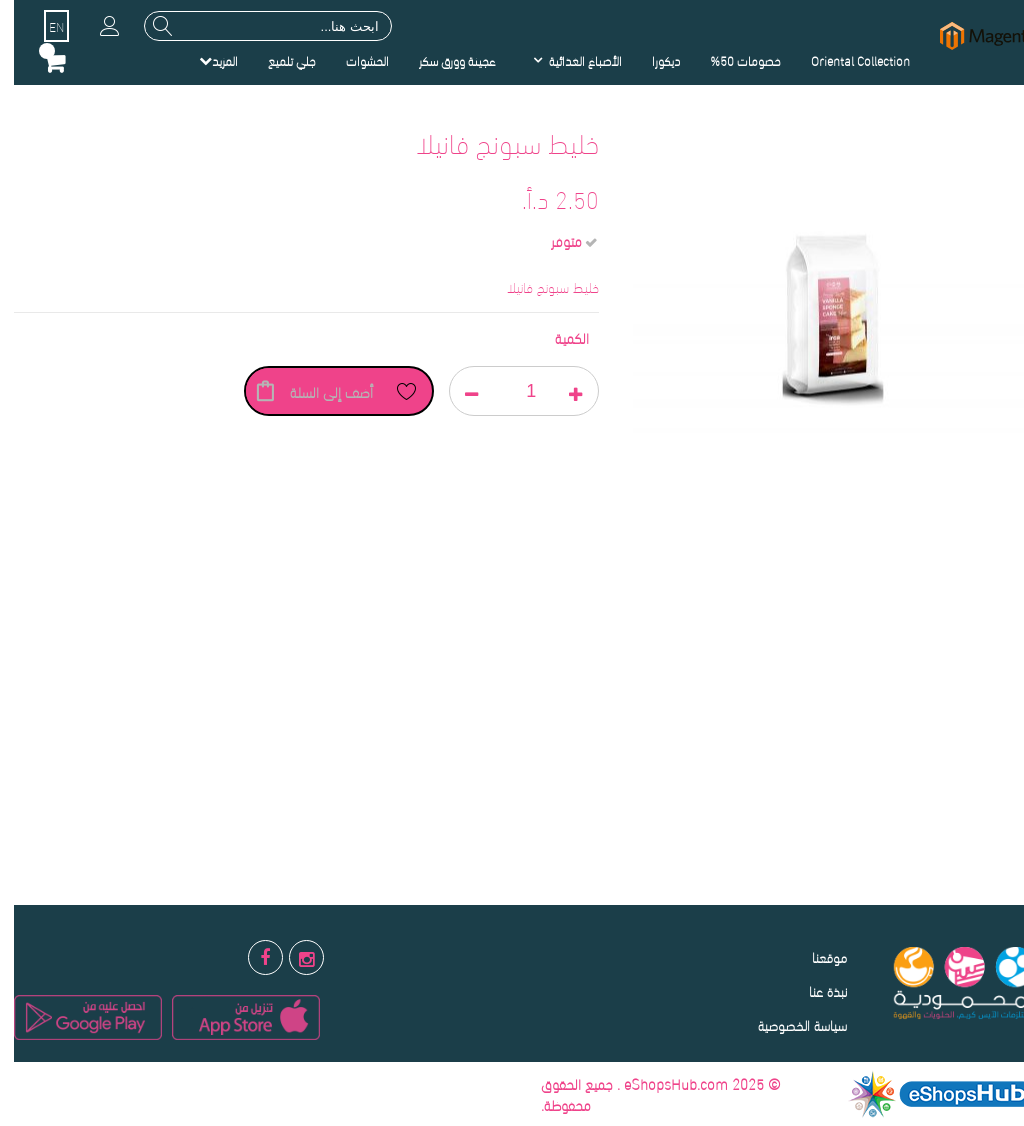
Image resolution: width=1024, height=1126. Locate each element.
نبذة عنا (814, 990)
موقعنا (815, 956)
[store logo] (974, 35)
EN (42, 26)
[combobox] (254, 26)
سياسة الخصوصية (788, 1024)
